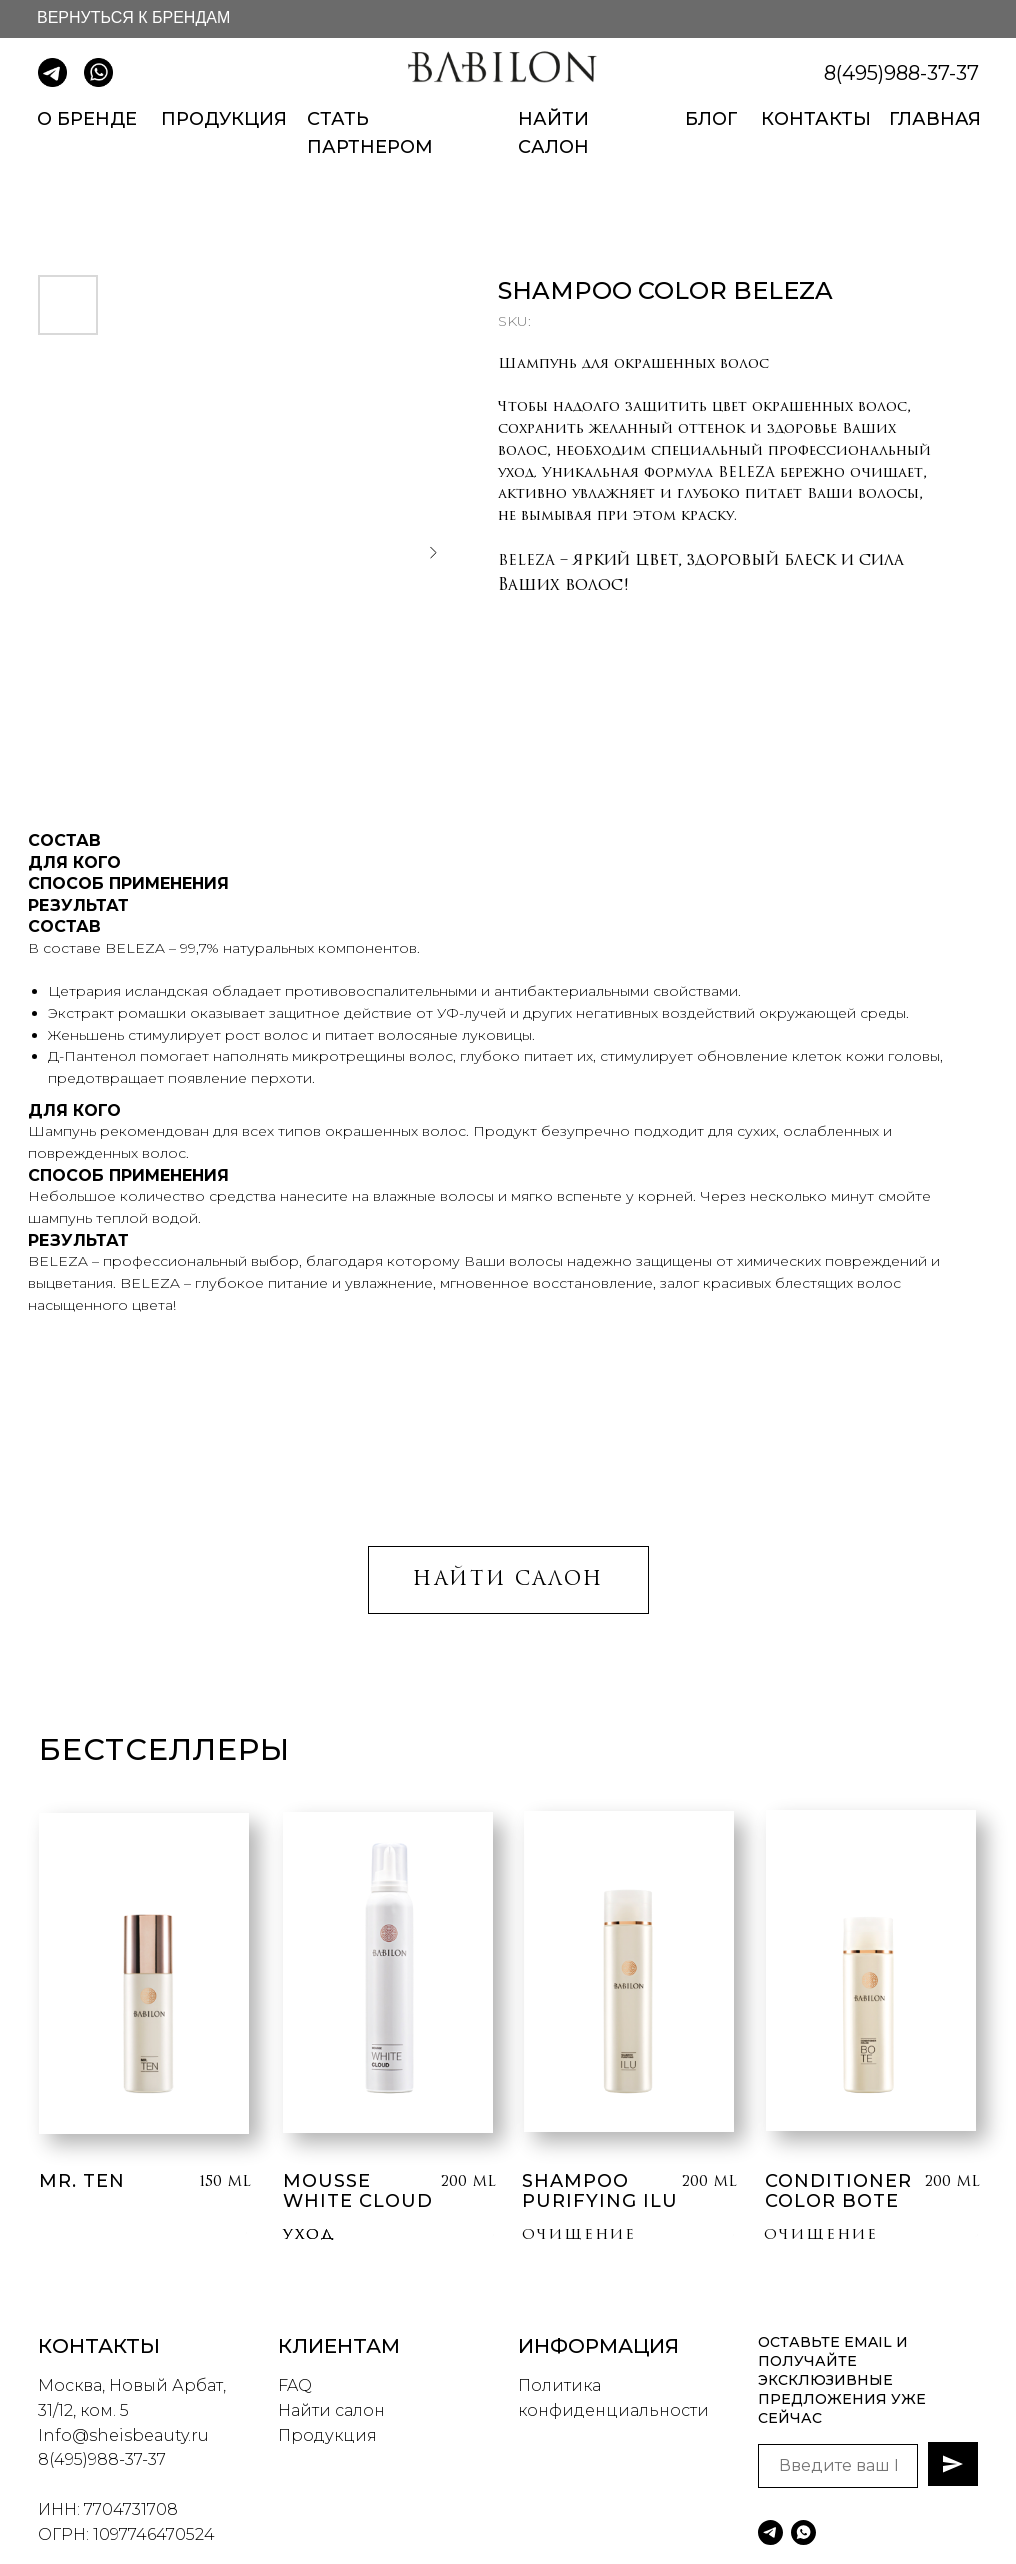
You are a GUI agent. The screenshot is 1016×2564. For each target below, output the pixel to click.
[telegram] (770, 2532)
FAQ (295, 2385)
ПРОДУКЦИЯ (224, 119)
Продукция (327, 2435)
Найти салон (331, 2410)
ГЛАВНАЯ (935, 119)
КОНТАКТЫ (816, 119)
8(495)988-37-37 (901, 73)
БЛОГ (711, 119)
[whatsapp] (803, 2532)
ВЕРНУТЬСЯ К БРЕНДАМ (133, 17)
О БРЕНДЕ (87, 119)
